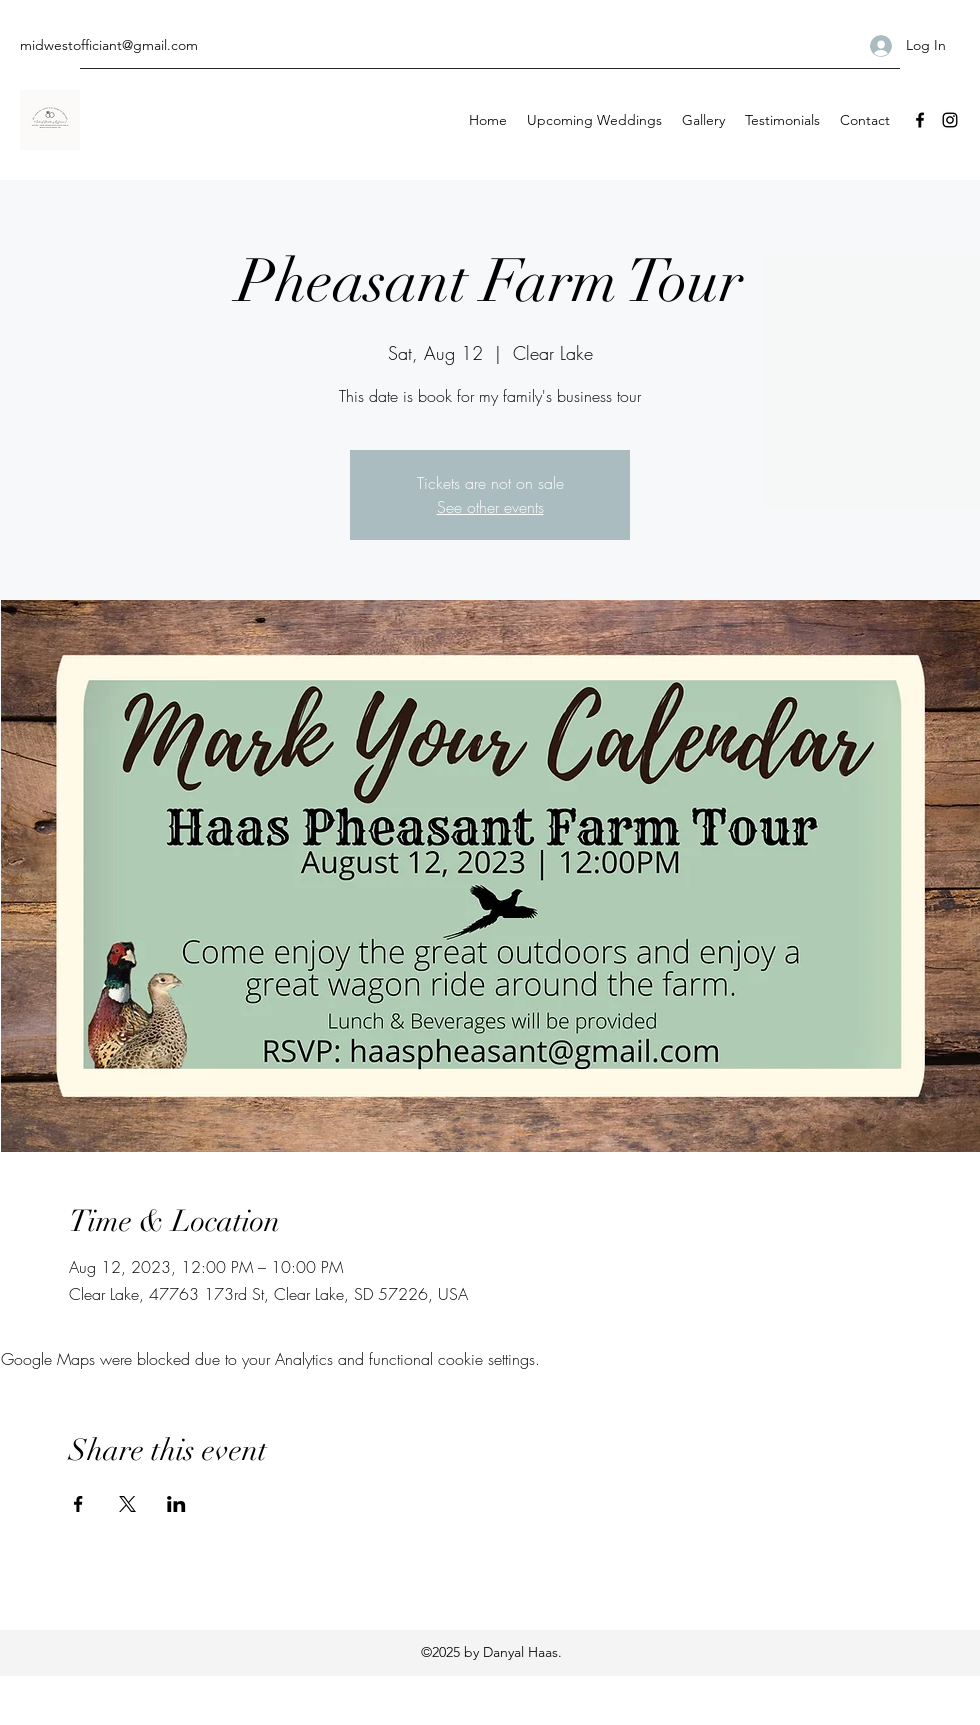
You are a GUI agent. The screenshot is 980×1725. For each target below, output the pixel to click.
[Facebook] (920, 120)
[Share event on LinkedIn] (176, 1504)
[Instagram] (950, 120)
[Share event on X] (127, 1504)
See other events (490, 507)
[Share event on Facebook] (78, 1504)
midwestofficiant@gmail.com (109, 45)
